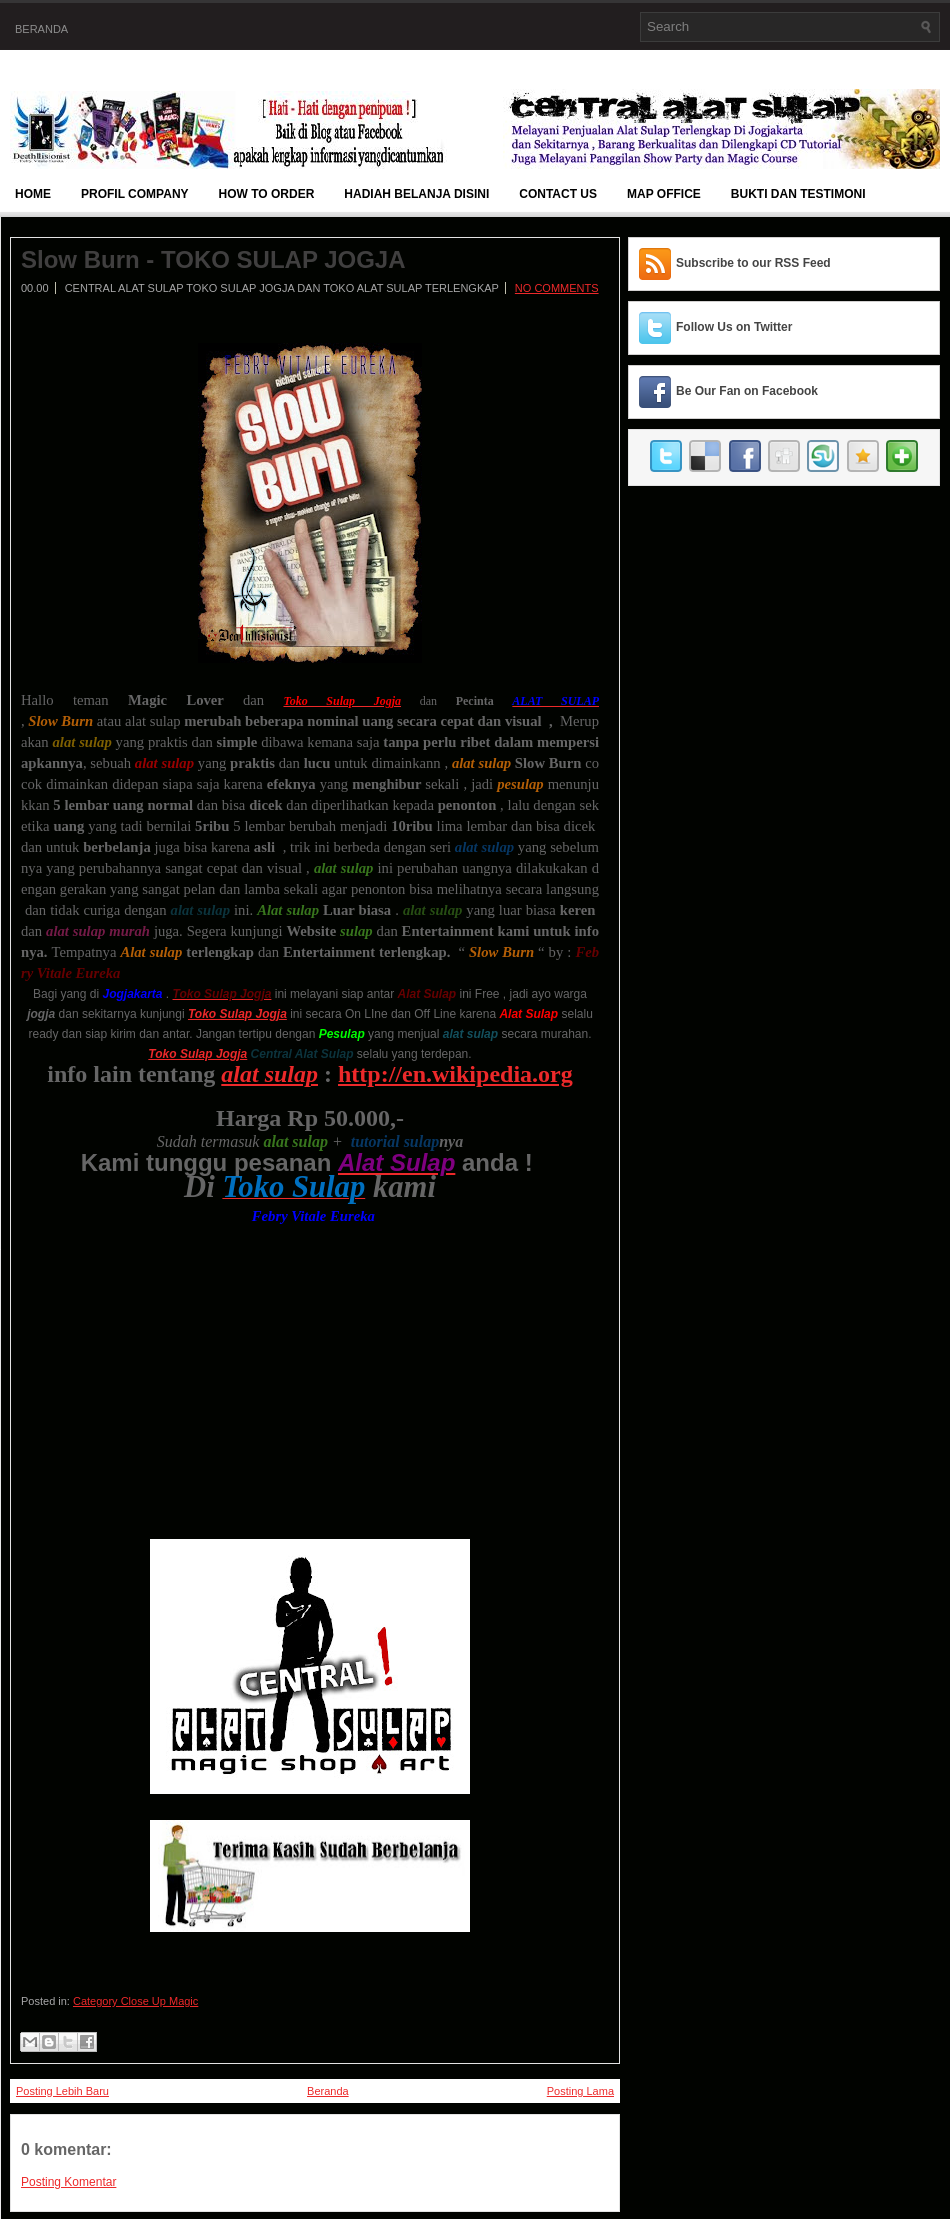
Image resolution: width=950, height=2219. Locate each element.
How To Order (267, 194)
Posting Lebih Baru (62, 2091)
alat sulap (269, 1074)
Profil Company (135, 194)
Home (33, 194)
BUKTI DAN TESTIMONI (798, 194)
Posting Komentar (68, 2182)
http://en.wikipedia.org (455, 1074)
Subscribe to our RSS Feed (753, 263)
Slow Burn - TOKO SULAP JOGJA (213, 260)
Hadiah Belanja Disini (416, 194)
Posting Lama (580, 2091)
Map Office (664, 194)
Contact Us (558, 194)
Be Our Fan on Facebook (747, 391)
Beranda (41, 29)
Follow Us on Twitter (734, 327)
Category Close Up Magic (135, 2001)
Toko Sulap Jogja (197, 1054)
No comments (557, 288)
